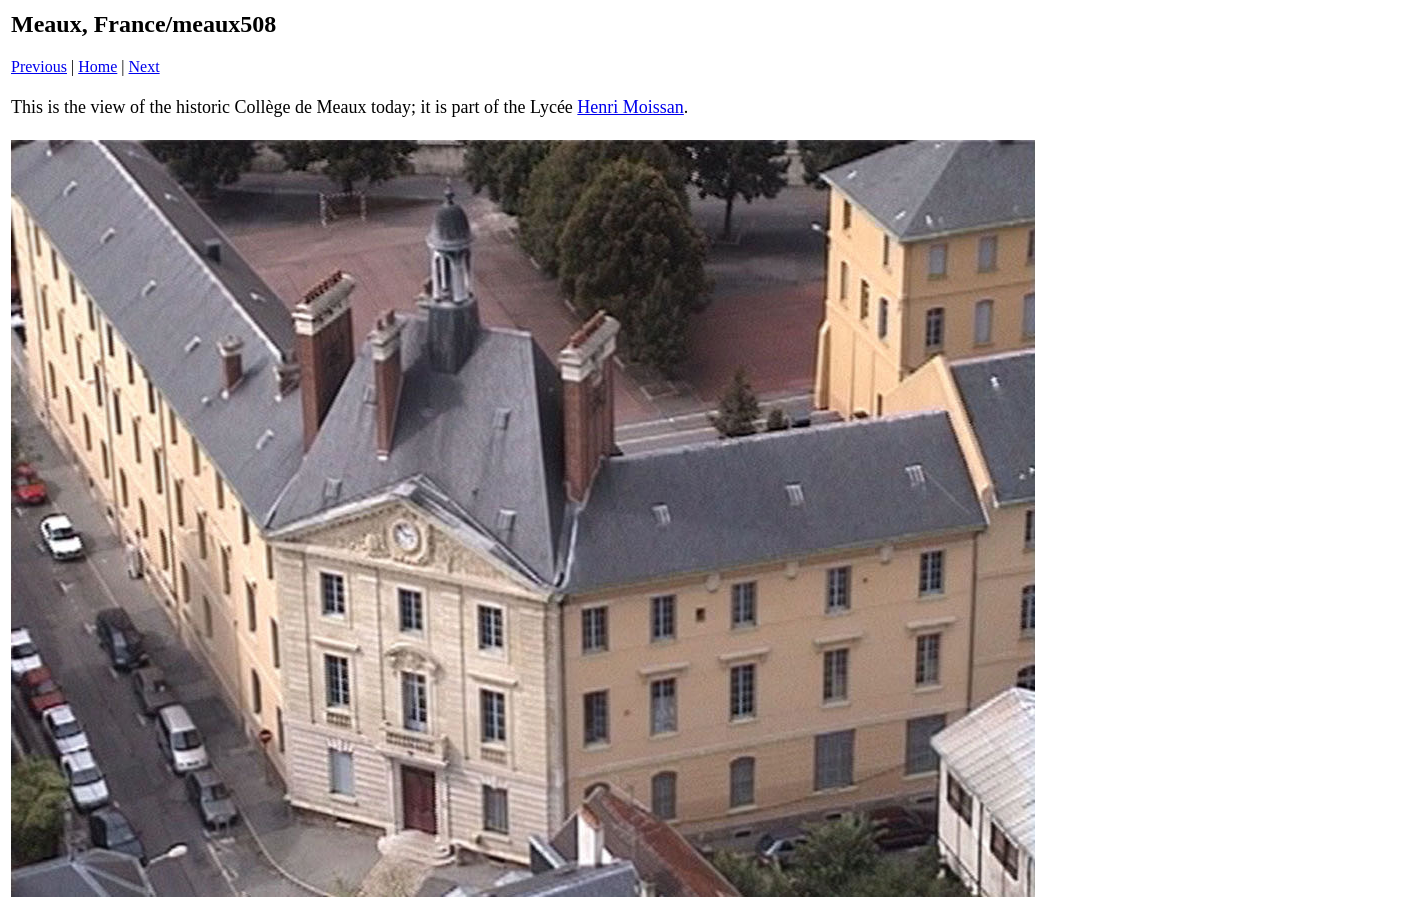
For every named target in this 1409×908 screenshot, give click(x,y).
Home (97, 66)
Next (144, 66)
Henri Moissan (630, 107)
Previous (39, 66)
